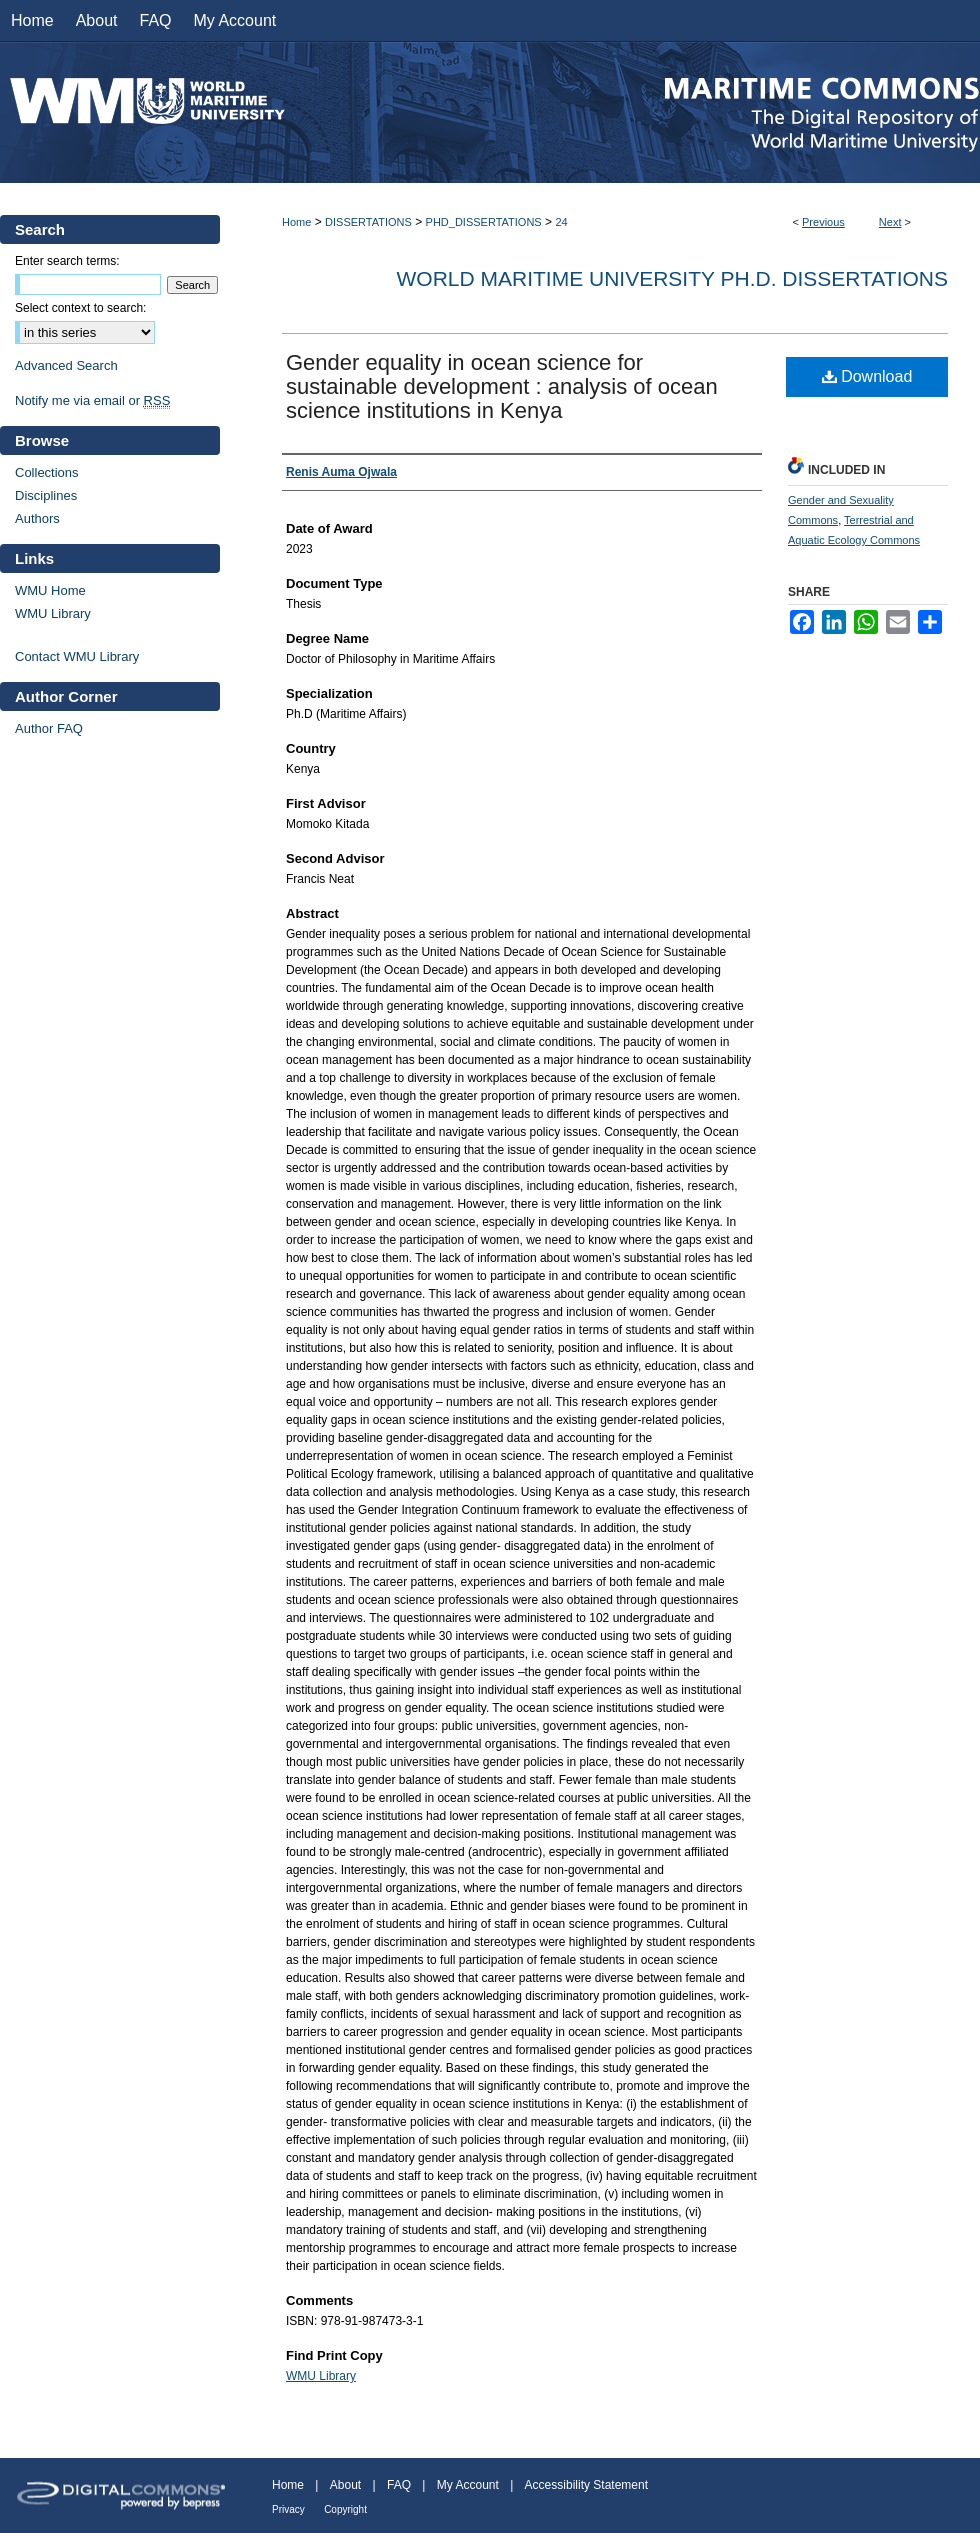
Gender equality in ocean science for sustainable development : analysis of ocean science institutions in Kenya (502, 386)
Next (890, 222)
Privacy (288, 2509)
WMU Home (50, 590)
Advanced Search (66, 365)
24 (561, 222)
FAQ (399, 2485)
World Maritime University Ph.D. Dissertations (672, 278)
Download (867, 376)
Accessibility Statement (586, 2485)
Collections (47, 472)
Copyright (345, 2509)
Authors (37, 518)
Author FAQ (49, 728)
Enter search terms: (67, 261)
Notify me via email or (92, 400)
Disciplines (46, 495)
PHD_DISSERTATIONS (484, 222)
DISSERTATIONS (368, 222)
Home (296, 222)
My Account (468, 2485)
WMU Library (321, 2376)
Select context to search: (80, 308)
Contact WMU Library (77, 656)
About (345, 2485)
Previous (823, 222)
